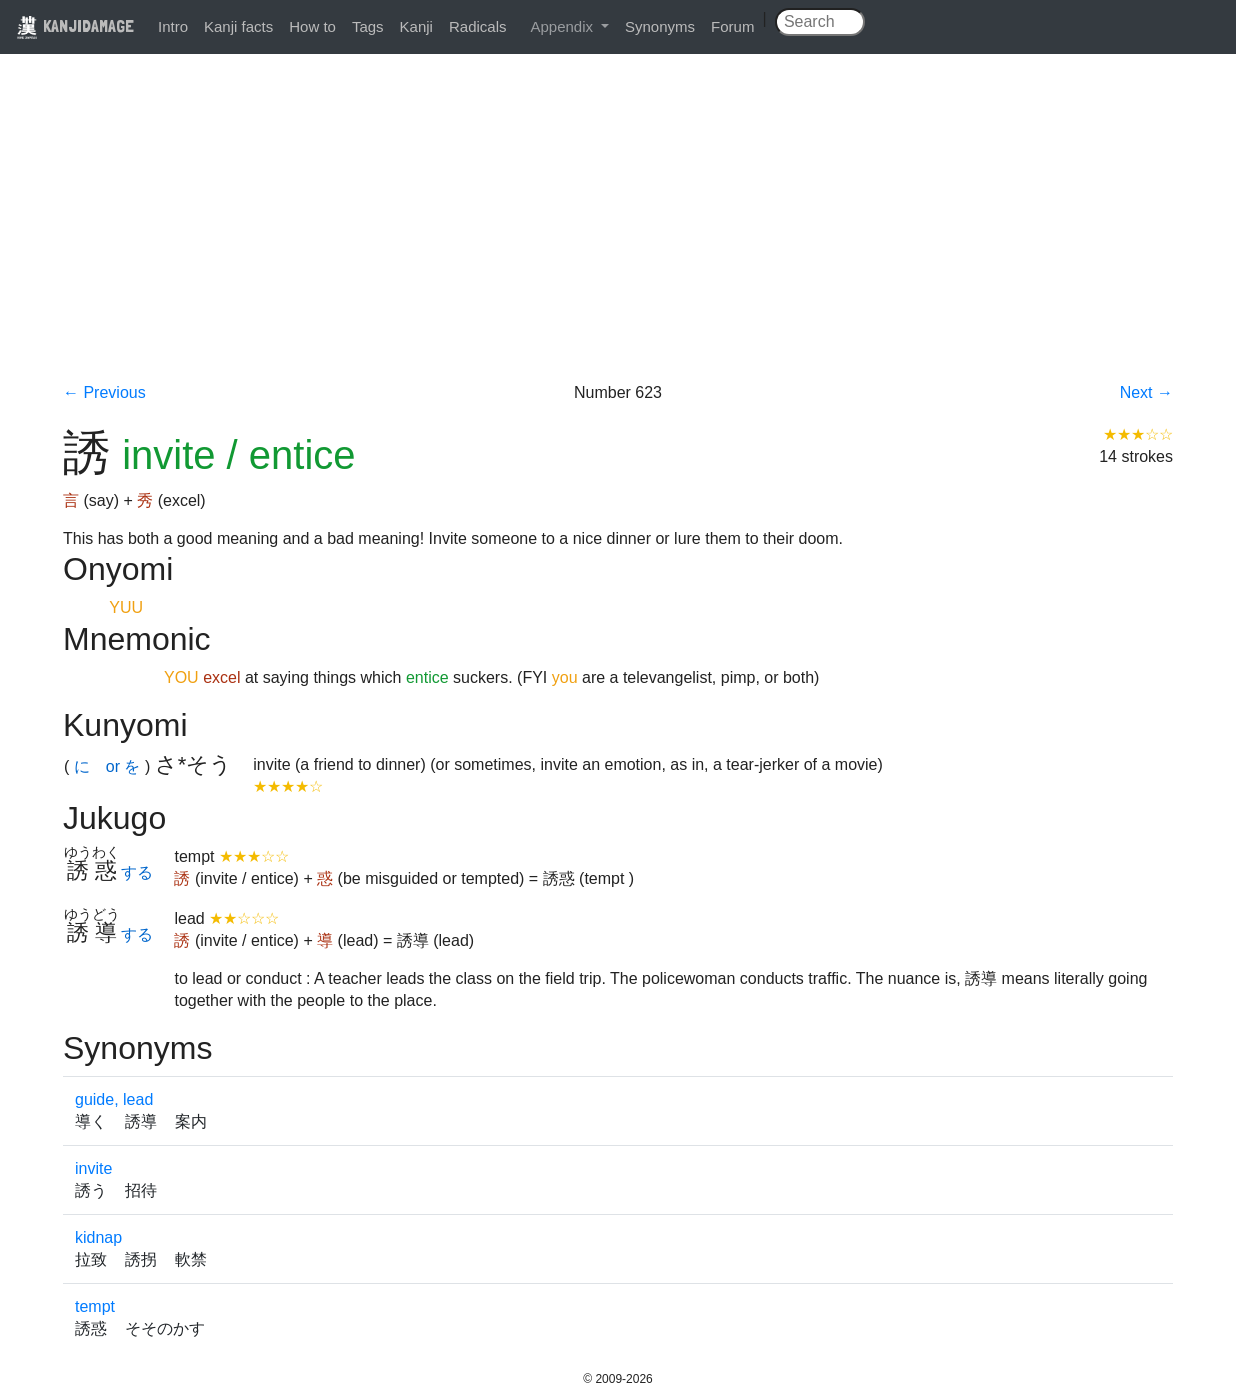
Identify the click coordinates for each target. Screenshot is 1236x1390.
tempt (95, 1306)
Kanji (416, 26)
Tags (368, 26)
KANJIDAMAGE (75, 25)
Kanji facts (238, 26)
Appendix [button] (563, 26)
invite (93, 1168)
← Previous (104, 392)
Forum (732, 26)
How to (312, 26)
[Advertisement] (618, 232)
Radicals (478, 26)
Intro (173, 26)
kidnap (98, 1237)
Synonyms (660, 26)
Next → (1146, 392)
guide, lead (114, 1099)
